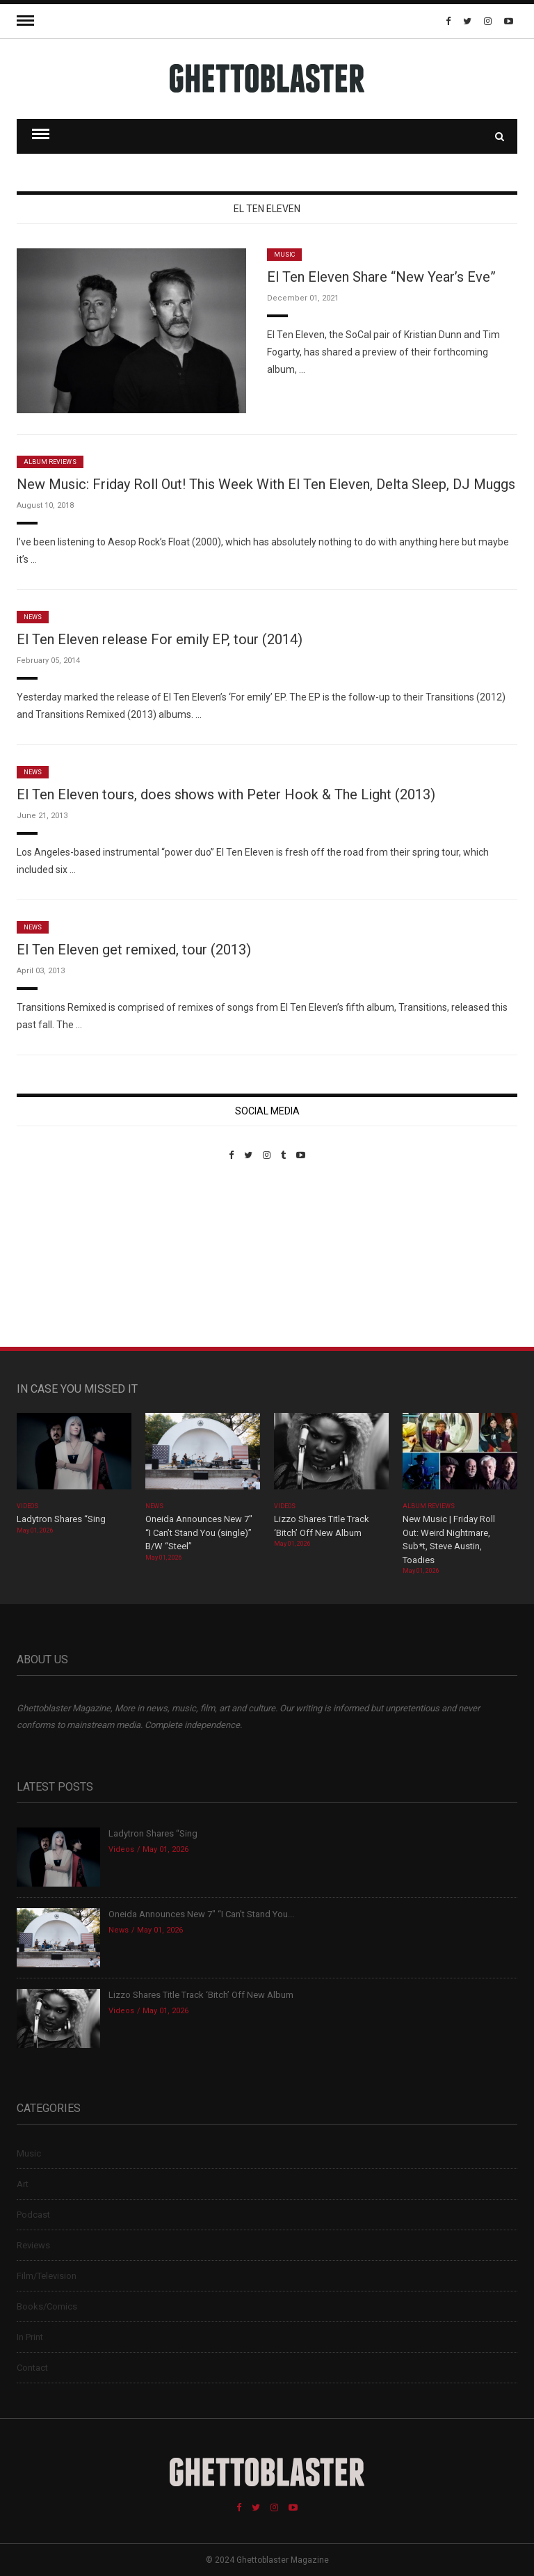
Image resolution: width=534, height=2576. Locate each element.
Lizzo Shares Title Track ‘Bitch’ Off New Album (200, 1995)
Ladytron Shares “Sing (61, 1519)
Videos (27, 1506)
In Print (30, 2337)
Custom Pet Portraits (57, 1256)
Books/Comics (47, 2306)
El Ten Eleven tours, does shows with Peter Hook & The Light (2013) (226, 794)
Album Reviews (50, 461)
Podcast (33, 2214)
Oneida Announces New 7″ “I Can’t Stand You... (201, 1914)
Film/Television (46, 2276)
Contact (32, 2367)
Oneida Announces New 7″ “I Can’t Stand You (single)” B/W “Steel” (198, 1532)
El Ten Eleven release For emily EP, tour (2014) (159, 639)
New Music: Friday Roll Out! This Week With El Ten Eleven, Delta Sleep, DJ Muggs (266, 484)
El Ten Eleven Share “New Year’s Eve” (381, 277)
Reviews (33, 2245)
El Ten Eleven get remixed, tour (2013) (134, 949)
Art (23, 2184)
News (33, 617)
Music (284, 254)
